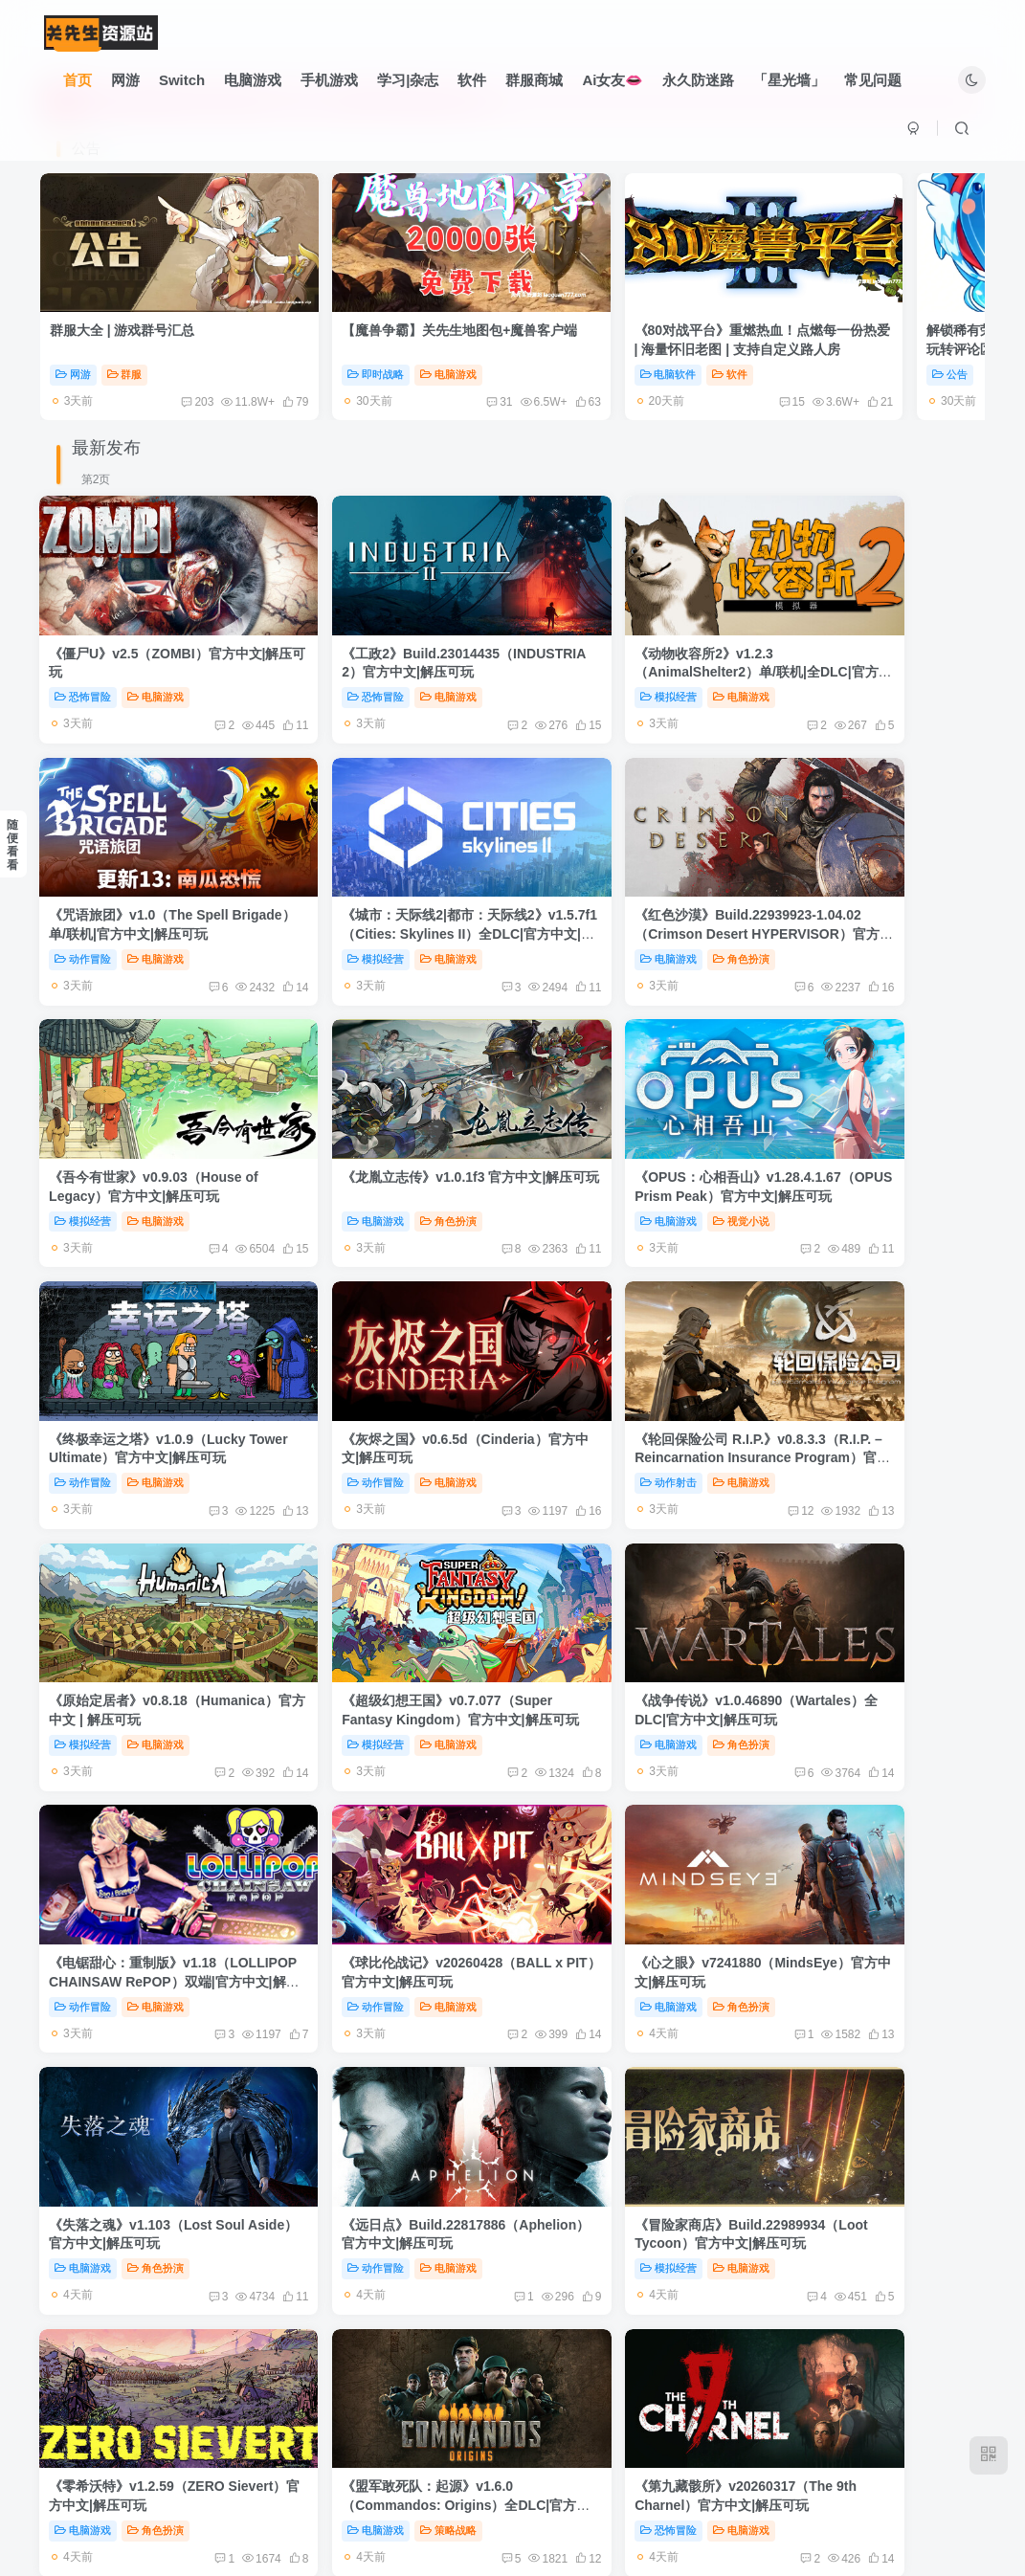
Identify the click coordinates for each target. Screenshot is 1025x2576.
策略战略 (636, 1825)
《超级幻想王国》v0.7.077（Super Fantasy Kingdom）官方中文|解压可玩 (387, 1326)
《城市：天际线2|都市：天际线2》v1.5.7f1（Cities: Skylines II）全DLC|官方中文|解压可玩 (142, 855)
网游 (125, 80)
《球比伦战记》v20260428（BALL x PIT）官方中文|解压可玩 (147, 1563)
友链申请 (388, 2483)
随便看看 (12, 845)
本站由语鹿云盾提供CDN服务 (724, 2483)
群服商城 (535, 80)
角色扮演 (396, 880)
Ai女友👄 (613, 80)
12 (882, 1144)
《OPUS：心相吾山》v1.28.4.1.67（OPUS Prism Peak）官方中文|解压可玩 (133, 1091)
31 (394, 375)
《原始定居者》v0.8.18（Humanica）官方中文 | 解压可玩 (148, 1326)
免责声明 (458, 2483)
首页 (77, 80)
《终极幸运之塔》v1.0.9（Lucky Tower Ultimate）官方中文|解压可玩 (388, 1091)
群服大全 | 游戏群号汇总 (122, 303)
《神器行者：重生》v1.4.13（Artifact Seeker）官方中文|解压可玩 (633, 2036)
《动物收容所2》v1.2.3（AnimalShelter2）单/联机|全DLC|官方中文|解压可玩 (623, 618)
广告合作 (527, 2483)
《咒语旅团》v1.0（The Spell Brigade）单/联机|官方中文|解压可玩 (867, 618)
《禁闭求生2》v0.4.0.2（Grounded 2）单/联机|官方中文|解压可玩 (144, 2271)
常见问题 (873, 80)
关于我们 (597, 2483)
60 (888, 375)
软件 (472, 80)
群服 (125, 347)
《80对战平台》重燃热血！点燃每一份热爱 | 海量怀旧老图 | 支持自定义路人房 (631, 322)
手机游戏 (329, 80)
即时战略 (324, 347)
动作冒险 (803, 644)
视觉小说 (156, 1115)
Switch (182, 80)
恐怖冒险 (84, 644)
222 (569, 2378)
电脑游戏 (252, 80)
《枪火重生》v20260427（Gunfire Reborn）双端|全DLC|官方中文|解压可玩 (869, 2271)
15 (634, 375)
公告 (793, 347)
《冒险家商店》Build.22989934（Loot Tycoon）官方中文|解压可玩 (152, 1799)
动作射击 (803, 1115)
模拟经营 (564, 644)
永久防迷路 (699, 80)
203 (144, 375)
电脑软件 (564, 347)
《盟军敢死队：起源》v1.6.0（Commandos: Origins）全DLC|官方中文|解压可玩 (618, 1799)
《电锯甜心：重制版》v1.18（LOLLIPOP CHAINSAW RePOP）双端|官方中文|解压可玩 (869, 1326)
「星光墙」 (790, 80)
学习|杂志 (407, 80)
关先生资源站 (494, 2510)
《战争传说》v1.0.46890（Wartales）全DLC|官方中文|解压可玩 (628, 1326)
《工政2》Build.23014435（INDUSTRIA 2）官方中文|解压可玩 (387, 618)
